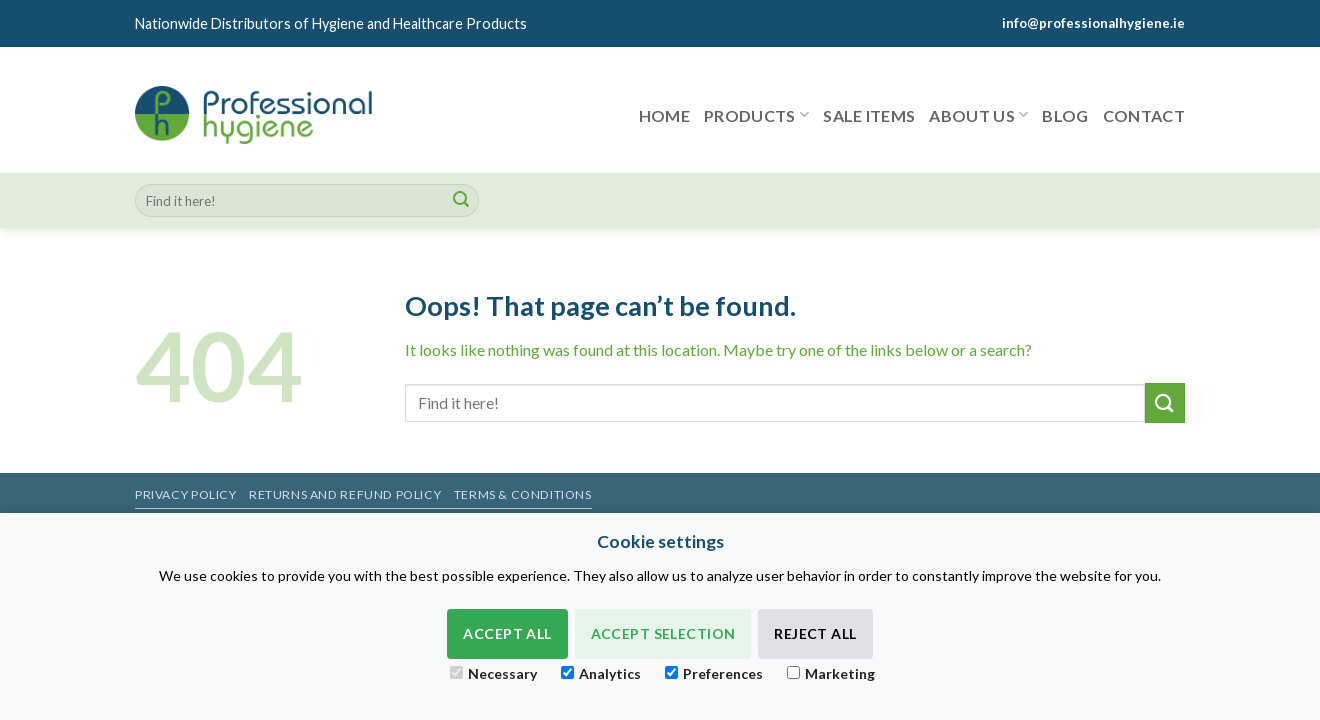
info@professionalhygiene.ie (1093, 23)
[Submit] (461, 201)
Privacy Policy (186, 494)
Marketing (831, 673)
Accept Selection (663, 633)
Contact (1144, 115)
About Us (978, 114)
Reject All (815, 633)
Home (664, 115)
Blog (1065, 115)
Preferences (714, 673)
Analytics (601, 673)
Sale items (869, 115)
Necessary (493, 673)
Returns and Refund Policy (345, 494)
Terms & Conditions (523, 494)
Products (756, 114)
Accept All (507, 633)
